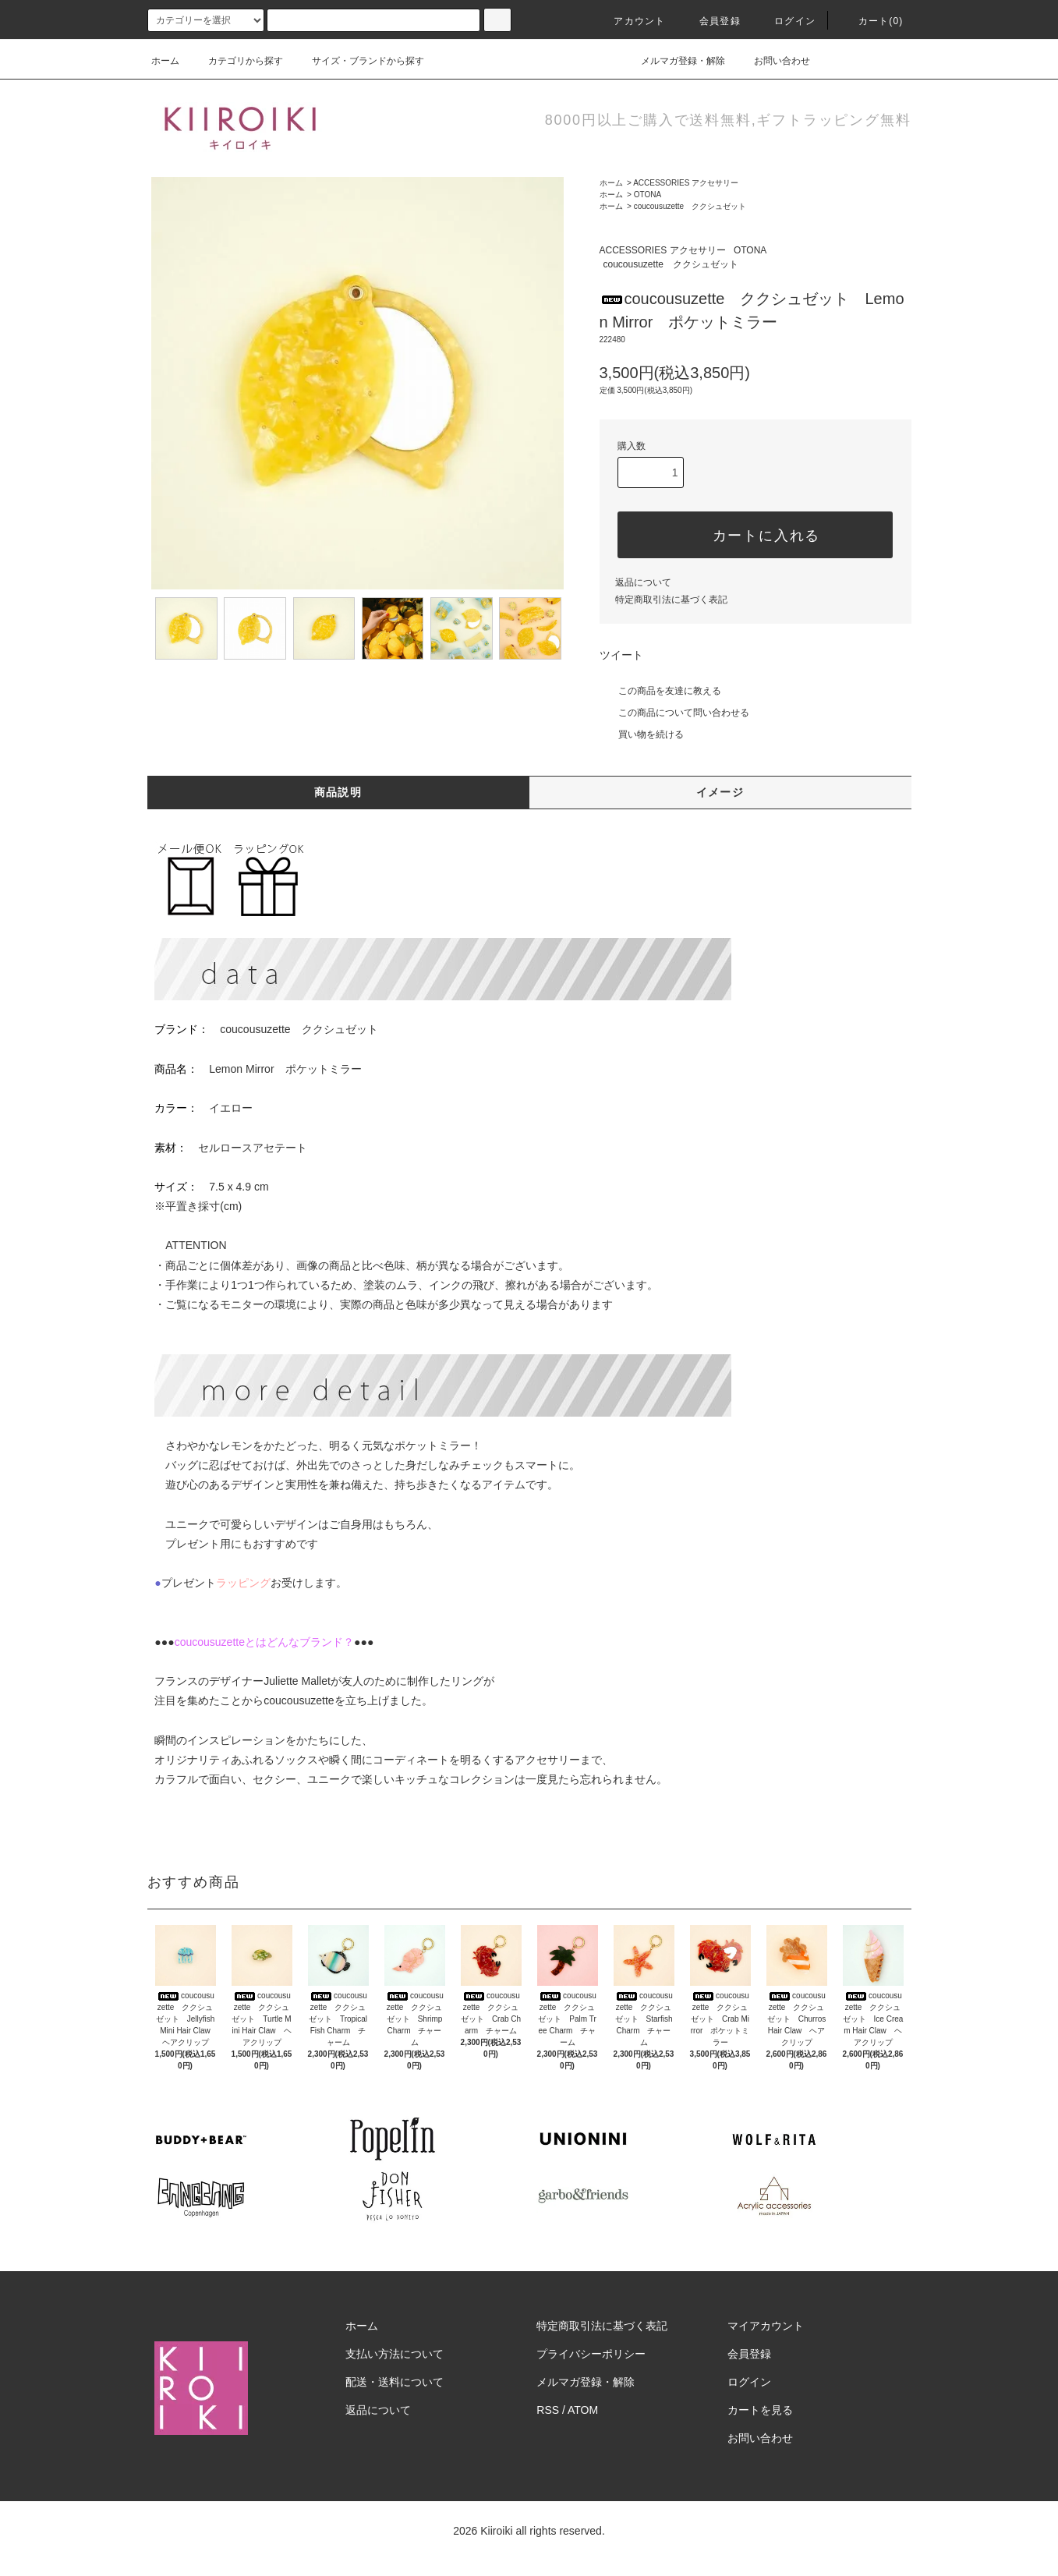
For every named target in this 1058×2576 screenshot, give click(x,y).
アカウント (630, 21)
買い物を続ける (642, 734)
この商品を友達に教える (660, 690)
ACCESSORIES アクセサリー (685, 183)
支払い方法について (394, 2354)
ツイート (621, 655)
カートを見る (760, 2410)
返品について (643, 582)
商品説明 (338, 792)
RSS (547, 2410)
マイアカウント (765, 2325)
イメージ (720, 792)
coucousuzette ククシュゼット (690, 206)
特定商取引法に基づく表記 (671, 599)
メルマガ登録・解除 (673, 60)
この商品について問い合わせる (674, 712)
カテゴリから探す (236, 60)
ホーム (165, 60)
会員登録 (711, 21)
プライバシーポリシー (591, 2354)
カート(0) (872, 21)
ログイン (785, 21)
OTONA (647, 194)
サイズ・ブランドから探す (358, 60)
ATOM (583, 2410)
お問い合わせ (772, 60)
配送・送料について (394, 2382)
